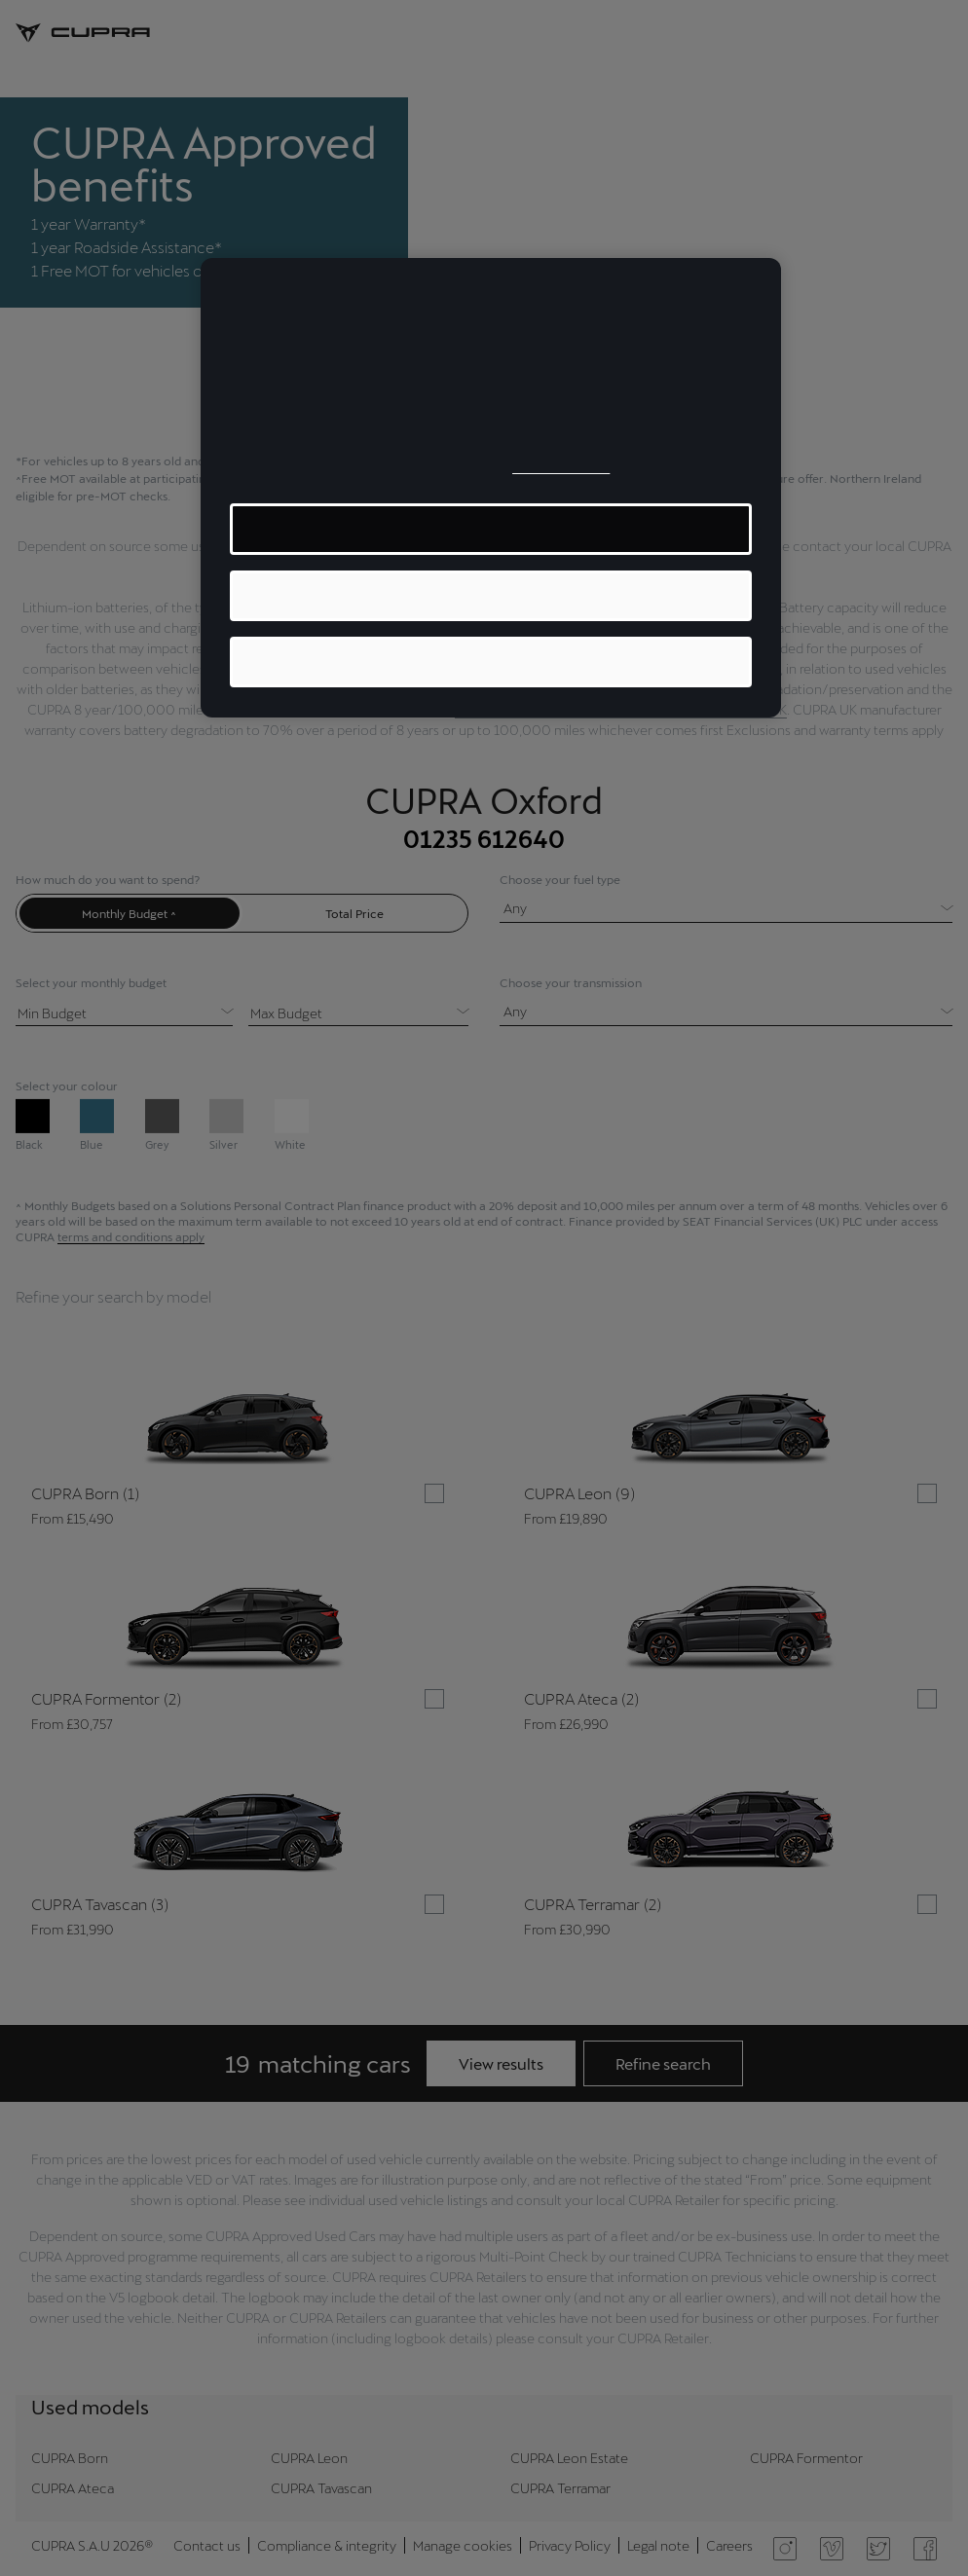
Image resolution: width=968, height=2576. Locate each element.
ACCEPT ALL (490, 595)
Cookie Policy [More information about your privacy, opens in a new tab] (561, 467)
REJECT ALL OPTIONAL (491, 661)
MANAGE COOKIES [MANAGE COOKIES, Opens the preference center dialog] (491, 528)
